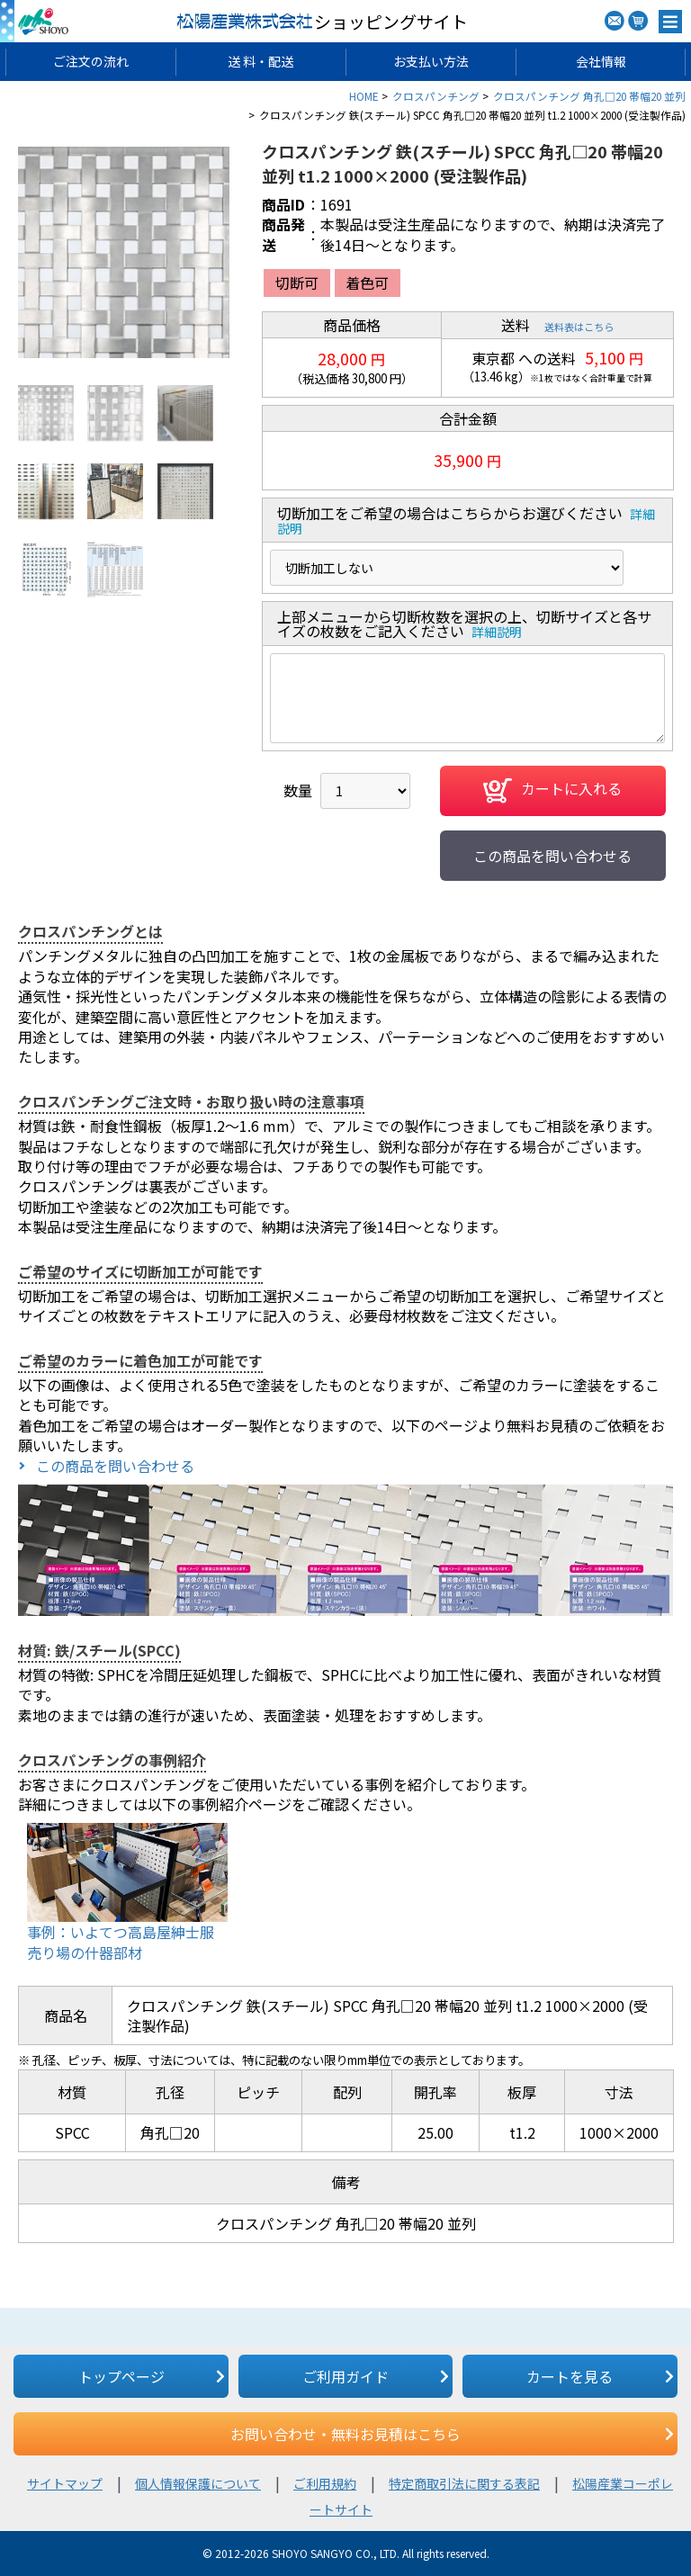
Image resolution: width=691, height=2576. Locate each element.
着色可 (367, 282)
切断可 (297, 282)
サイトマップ (65, 2483)
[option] (123, 252)
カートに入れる (552, 790)
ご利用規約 (324, 2483)
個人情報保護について (198, 2483)
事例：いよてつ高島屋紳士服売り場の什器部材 (120, 1941)
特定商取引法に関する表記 (464, 2483)
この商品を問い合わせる (552, 855)
